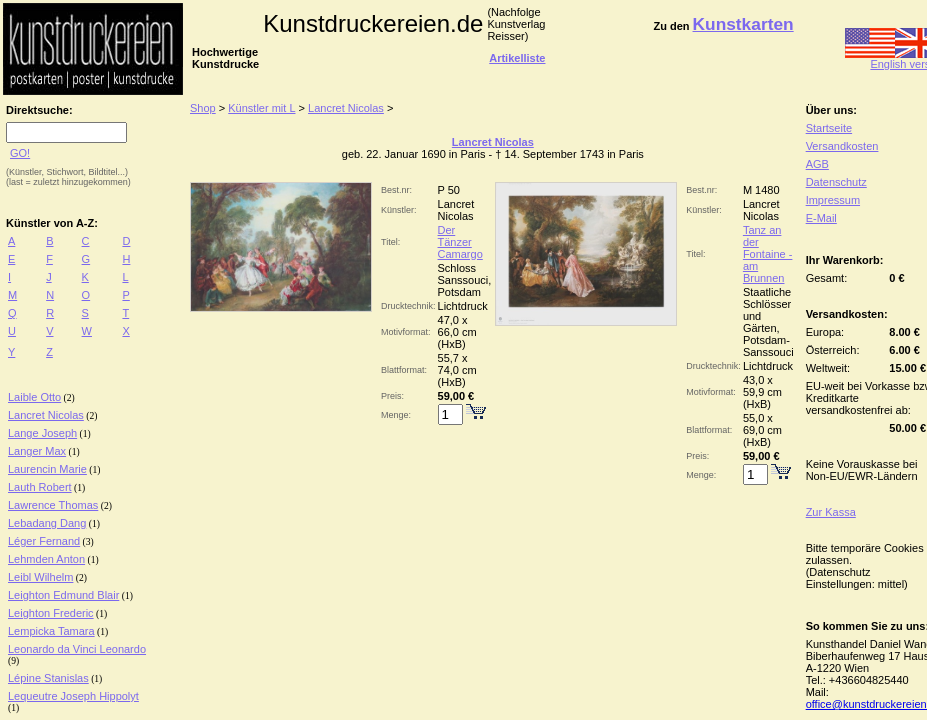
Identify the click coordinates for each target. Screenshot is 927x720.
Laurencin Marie (47, 469)
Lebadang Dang (47, 523)
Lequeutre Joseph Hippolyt (73, 696)
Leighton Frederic (51, 613)
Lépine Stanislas (48, 678)
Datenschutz (836, 182)
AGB (817, 164)
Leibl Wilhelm (40, 577)
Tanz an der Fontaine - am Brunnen (768, 254)
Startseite (829, 128)
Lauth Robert (40, 487)
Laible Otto (34, 397)
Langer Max (37, 451)
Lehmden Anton (46, 559)
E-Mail (821, 218)
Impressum (833, 200)
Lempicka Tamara (51, 631)
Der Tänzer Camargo (460, 242)
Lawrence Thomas (53, 505)
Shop (203, 108)
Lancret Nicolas (46, 415)
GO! (20, 153)
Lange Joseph (42, 433)
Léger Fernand (44, 541)
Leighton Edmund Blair (63, 595)
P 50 (449, 190)
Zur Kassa (831, 512)
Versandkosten (842, 146)
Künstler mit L (261, 108)
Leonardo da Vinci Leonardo (77, 649)
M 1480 (761, 190)
